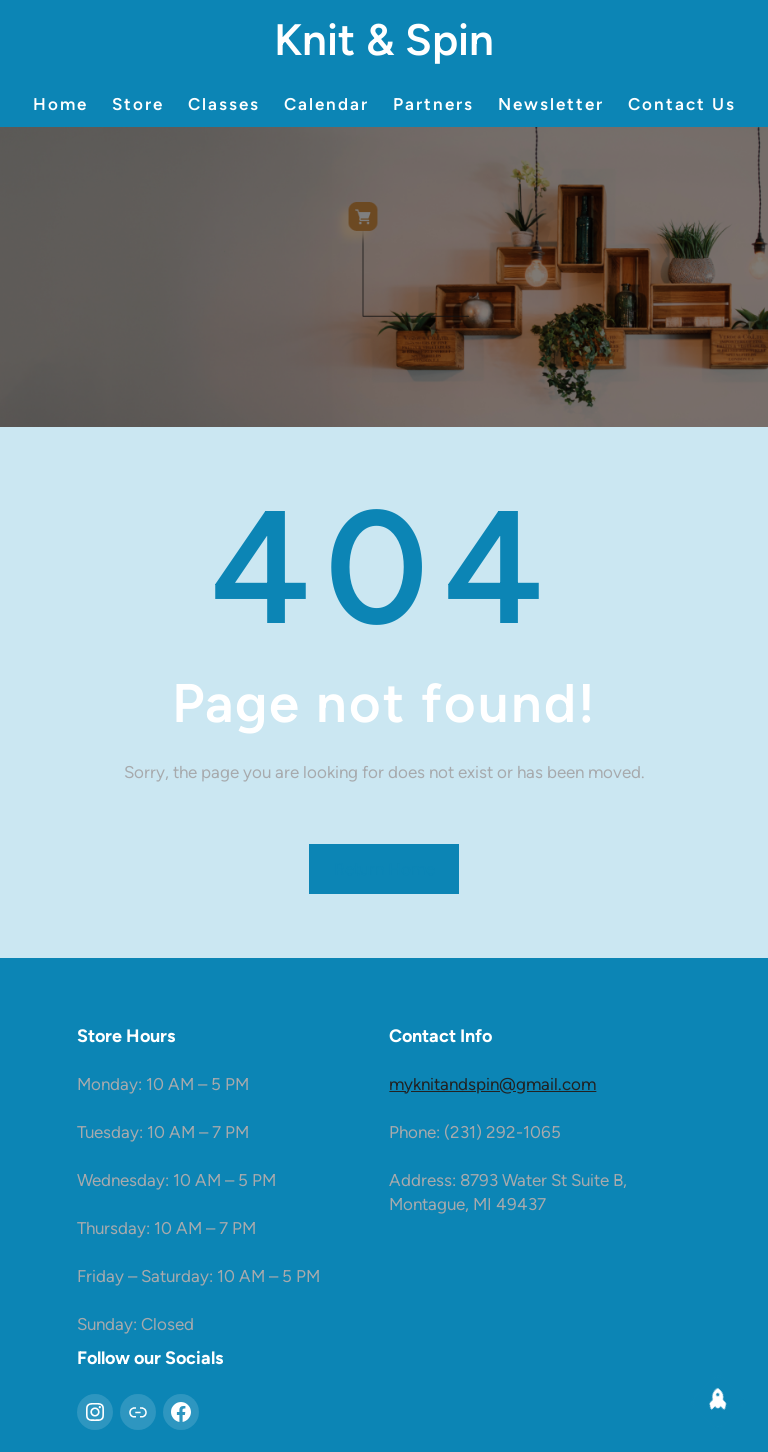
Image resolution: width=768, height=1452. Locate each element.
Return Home (384, 869)
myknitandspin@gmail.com (492, 1084)
